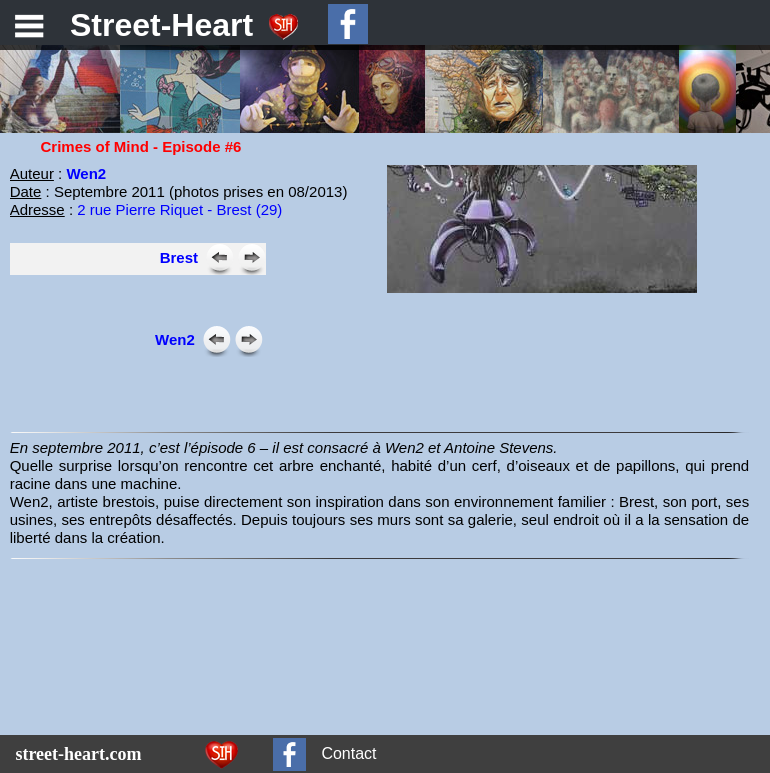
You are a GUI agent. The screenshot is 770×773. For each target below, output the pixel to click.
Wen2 (86, 173)
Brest (179, 257)
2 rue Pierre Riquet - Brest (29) (179, 209)
